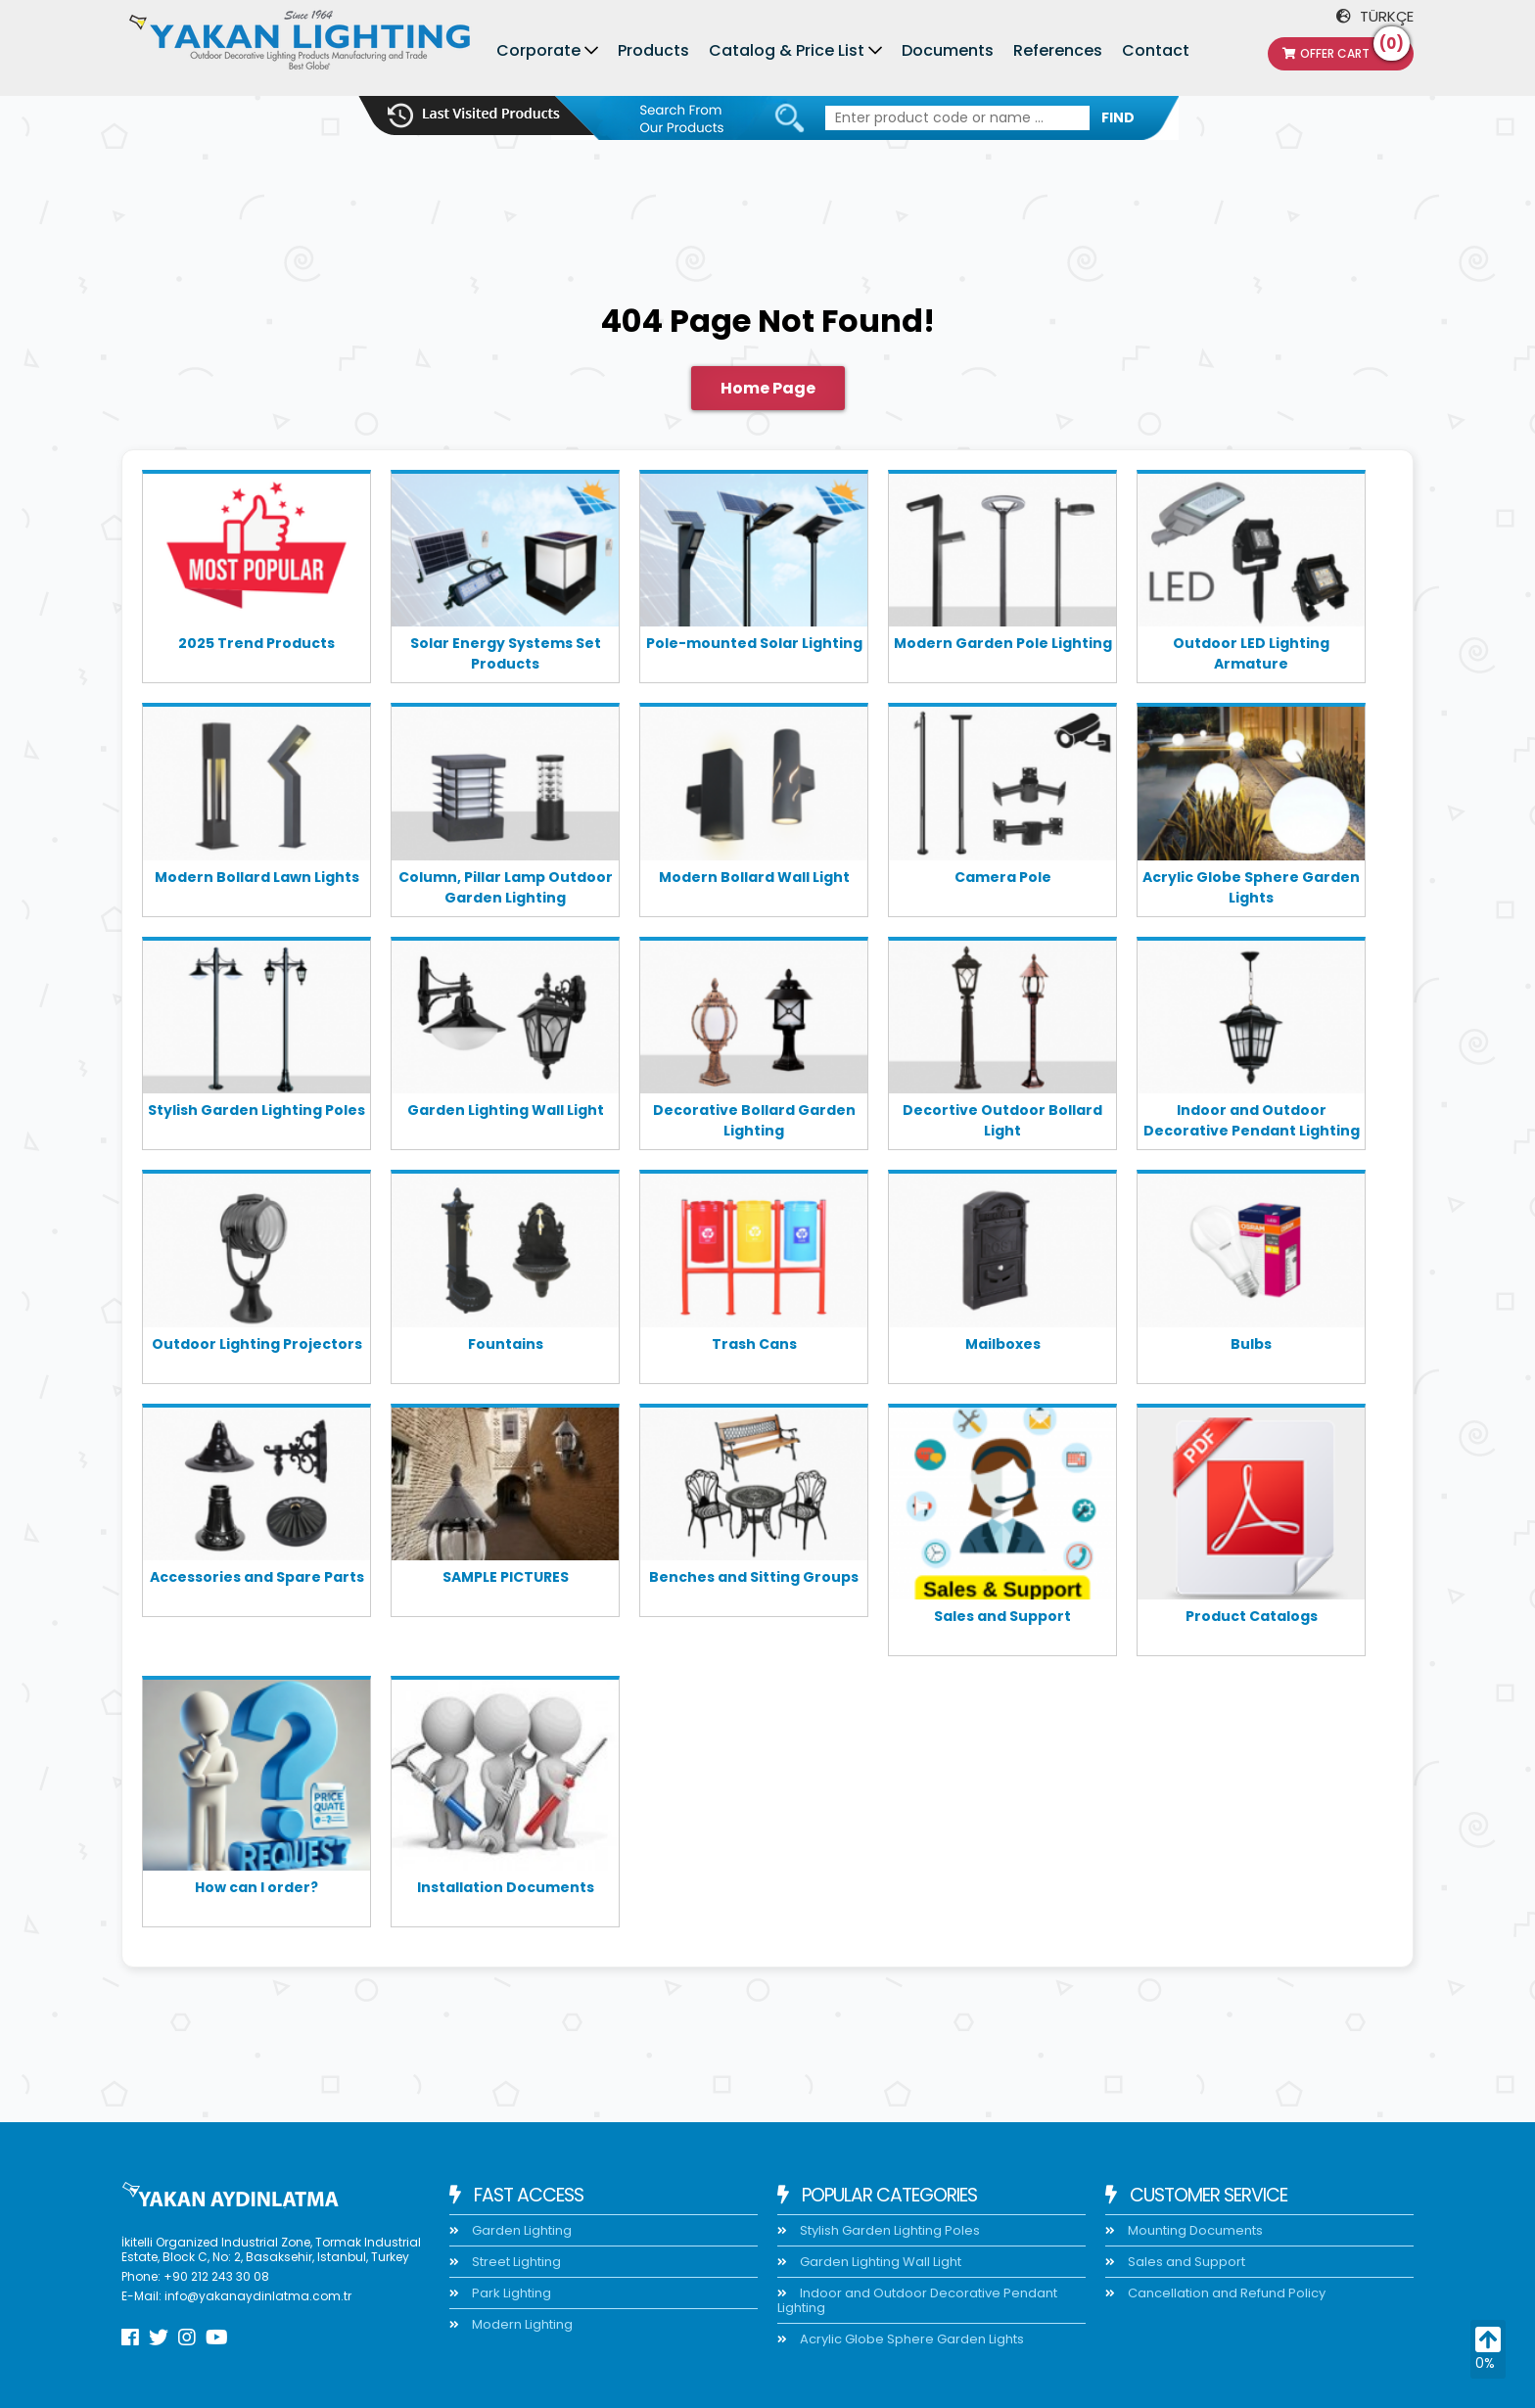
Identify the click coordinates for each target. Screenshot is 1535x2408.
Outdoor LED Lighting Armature (1251, 653)
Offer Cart (1346, 49)
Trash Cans (754, 1344)
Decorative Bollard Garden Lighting (754, 1120)
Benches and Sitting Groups (754, 1577)
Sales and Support (1002, 1616)
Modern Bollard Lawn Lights (257, 877)
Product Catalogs (1252, 1616)
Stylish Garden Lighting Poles (256, 1110)
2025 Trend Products (256, 643)
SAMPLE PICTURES (505, 1577)
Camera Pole (1002, 877)
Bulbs (1251, 1344)
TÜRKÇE (1375, 16)
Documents (948, 50)
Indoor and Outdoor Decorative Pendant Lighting (1251, 1120)
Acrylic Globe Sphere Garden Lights (1251, 887)
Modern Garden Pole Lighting (1003, 643)
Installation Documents (505, 1887)
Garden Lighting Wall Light (505, 1110)
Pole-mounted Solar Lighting (754, 643)
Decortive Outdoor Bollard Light (1002, 1120)
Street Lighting (515, 2261)
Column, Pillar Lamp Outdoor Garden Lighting (505, 887)
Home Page (768, 388)
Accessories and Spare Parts (257, 1577)
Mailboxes (1003, 1344)
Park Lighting (510, 2293)
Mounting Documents (1194, 2230)
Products (653, 50)
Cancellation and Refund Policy (1225, 2293)
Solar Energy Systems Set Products (505, 653)
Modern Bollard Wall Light (754, 877)
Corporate (538, 50)
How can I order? (256, 1887)
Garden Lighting (520, 2230)
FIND (1118, 117)
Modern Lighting (521, 2324)
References (1057, 50)
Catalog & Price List (786, 50)
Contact (1155, 50)
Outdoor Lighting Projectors (257, 1344)
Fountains (505, 1344)
